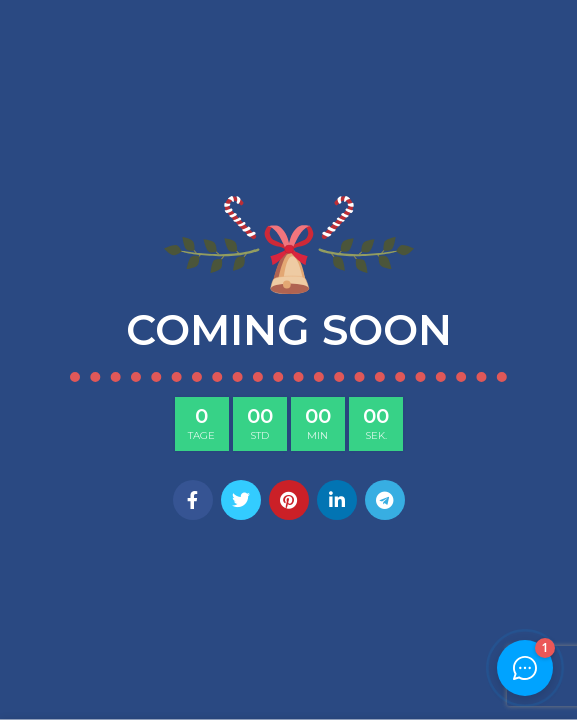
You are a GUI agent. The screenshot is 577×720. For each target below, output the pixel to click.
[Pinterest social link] (289, 500)
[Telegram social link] (385, 500)
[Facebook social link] (193, 500)
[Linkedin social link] (337, 500)
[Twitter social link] (241, 500)
